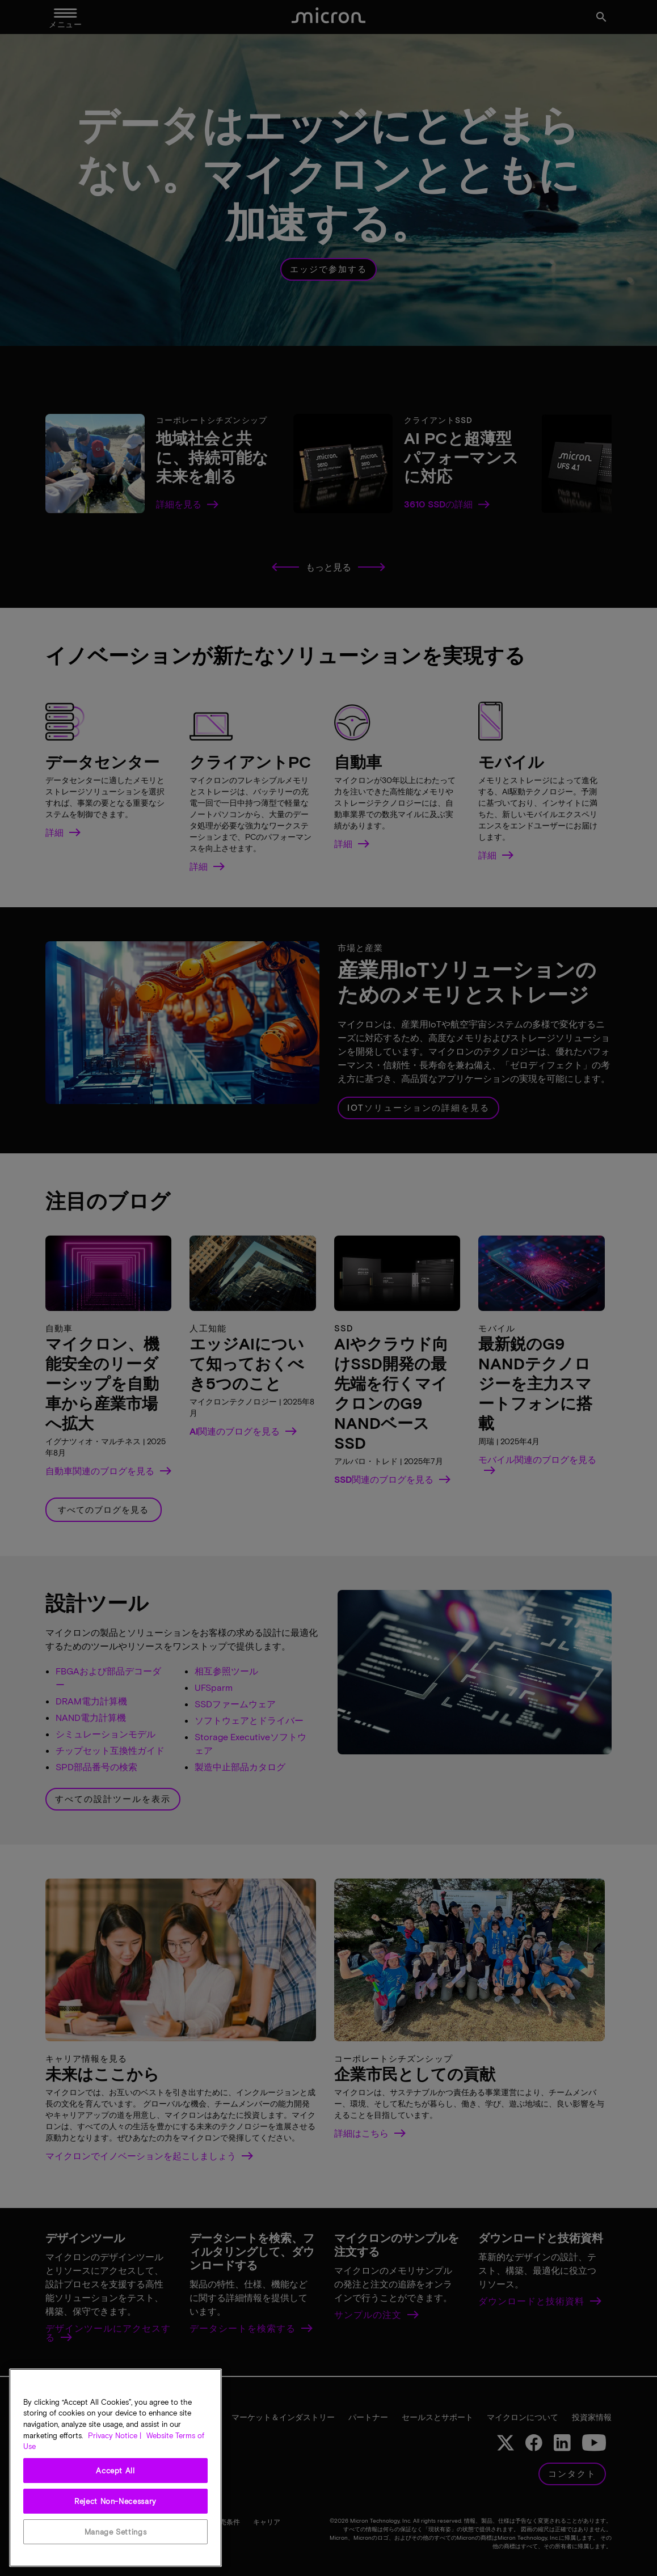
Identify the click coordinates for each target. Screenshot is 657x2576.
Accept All (115, 2470)
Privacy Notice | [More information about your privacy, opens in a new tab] (114, 2435)
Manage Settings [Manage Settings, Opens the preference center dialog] (116, 2531)
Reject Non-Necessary (115, 2501)
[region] (115, 2467)
